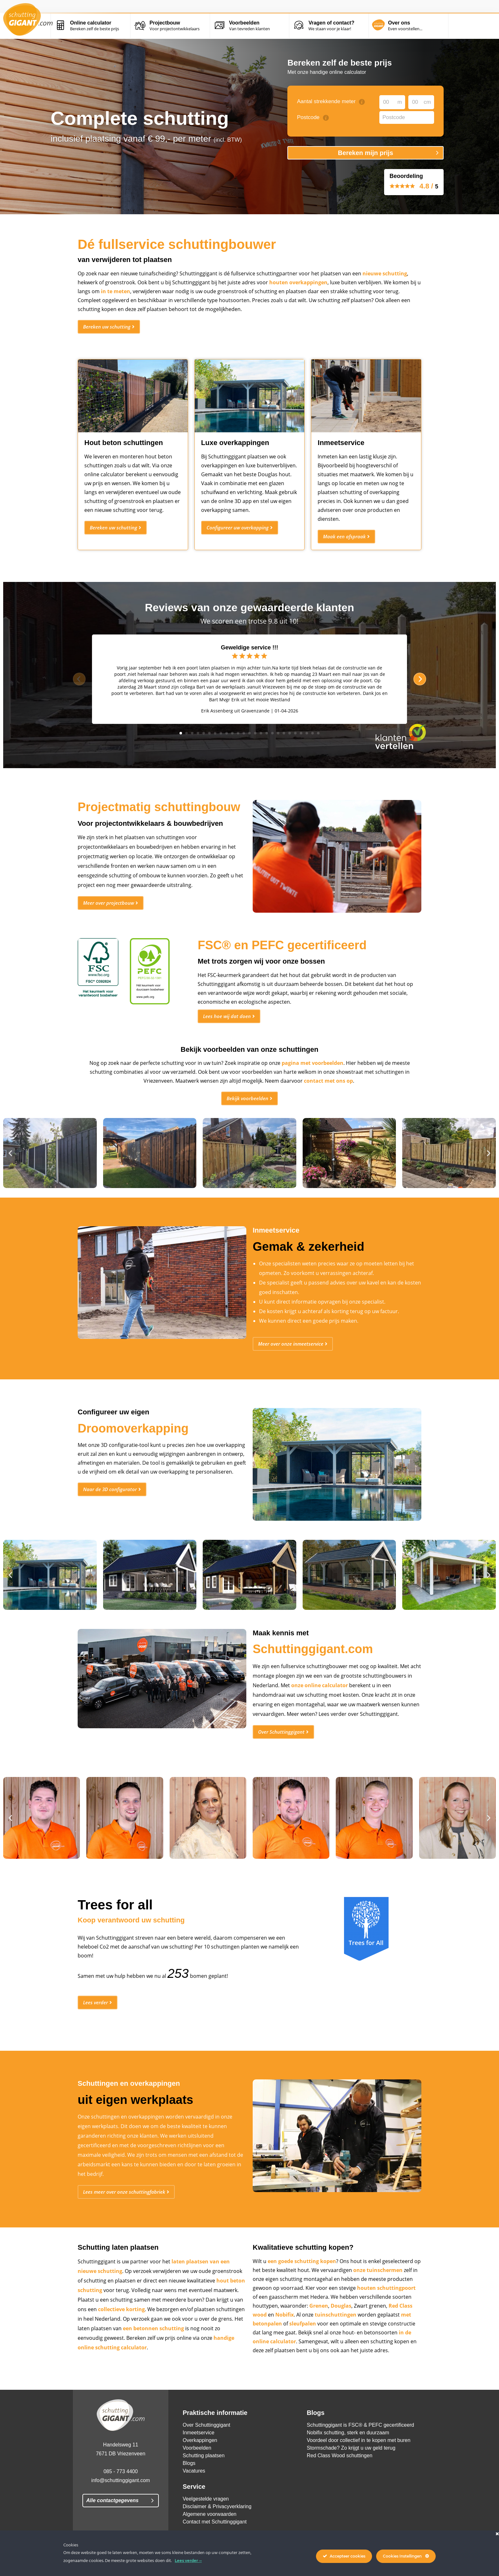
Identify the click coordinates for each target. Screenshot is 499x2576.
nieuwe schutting (384, 273)
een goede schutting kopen (302, 2277)
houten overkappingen (298, 282)
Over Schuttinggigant (206, 2448)
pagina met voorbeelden (312, 1069)
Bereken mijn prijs (365, 152)
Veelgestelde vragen (206, 2522)
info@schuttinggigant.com (120, 2503)
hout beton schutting (141, 2306)
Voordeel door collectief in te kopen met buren (359, 2463)
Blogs (189, 2486)
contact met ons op (328, 1087)
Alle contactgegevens (112, 2523)
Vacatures (194, 2494)
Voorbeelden (197, 2471)
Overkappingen (200, 2463)
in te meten (115, 291)
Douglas (341, 2321)
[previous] (79, 679)
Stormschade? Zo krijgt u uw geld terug (351, 2471)
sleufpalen (302, 2339)
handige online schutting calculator (129, 2373)
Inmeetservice (198, 2456)
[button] (10, 1160)
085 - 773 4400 (120, 2494)
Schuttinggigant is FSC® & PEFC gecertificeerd (360, 2448)
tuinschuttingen (335, 2330)
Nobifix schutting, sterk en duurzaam (348, 2456)
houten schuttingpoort (386, 2304)
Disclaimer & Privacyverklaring (217, 2529)
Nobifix (284, 2330)
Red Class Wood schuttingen (339, 2478)
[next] (419, 679)
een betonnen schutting (163, 2354)
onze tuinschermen (378, 2286)
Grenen (318, 2321)
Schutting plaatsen (204, 2478)
